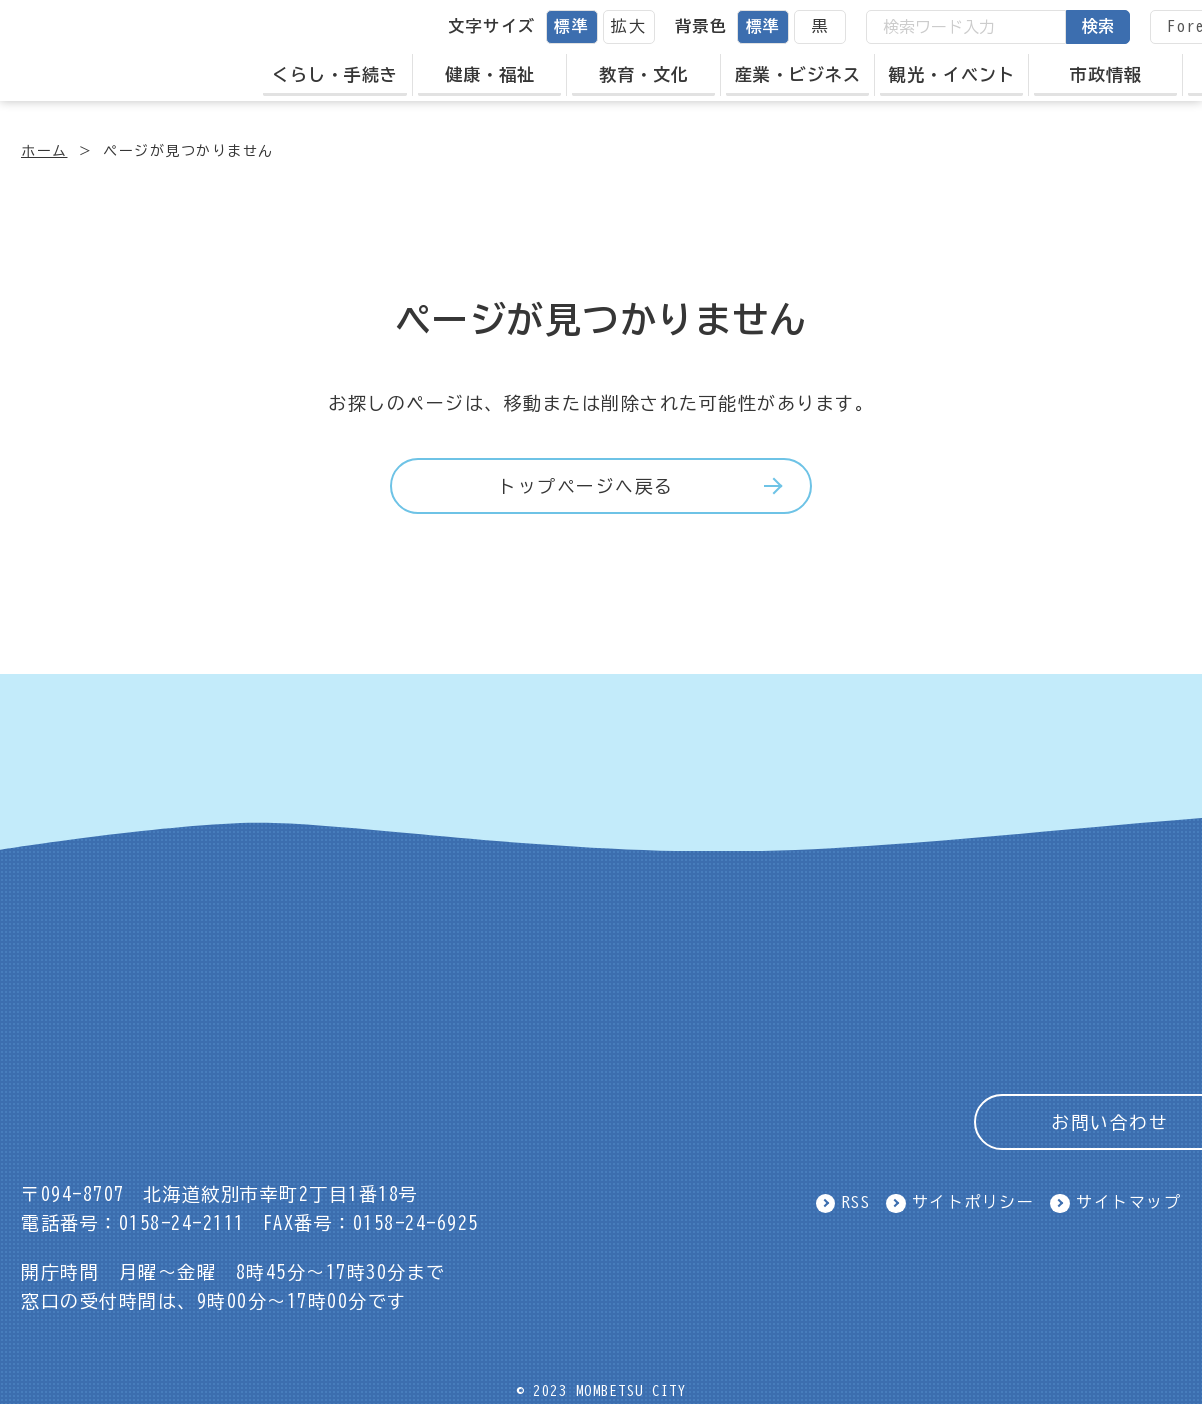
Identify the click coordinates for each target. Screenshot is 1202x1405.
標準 (583, 26)
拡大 (640, 26)
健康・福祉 (502, 73)
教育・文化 (656, 73)
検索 (1110, 26)
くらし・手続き (347, 73)
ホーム (44, 151)
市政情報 (1118, 73)
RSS (856, 1203)
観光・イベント (964, 73)
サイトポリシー (973, 1203)
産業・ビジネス (810, 73)
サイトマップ (1128, 1203)
